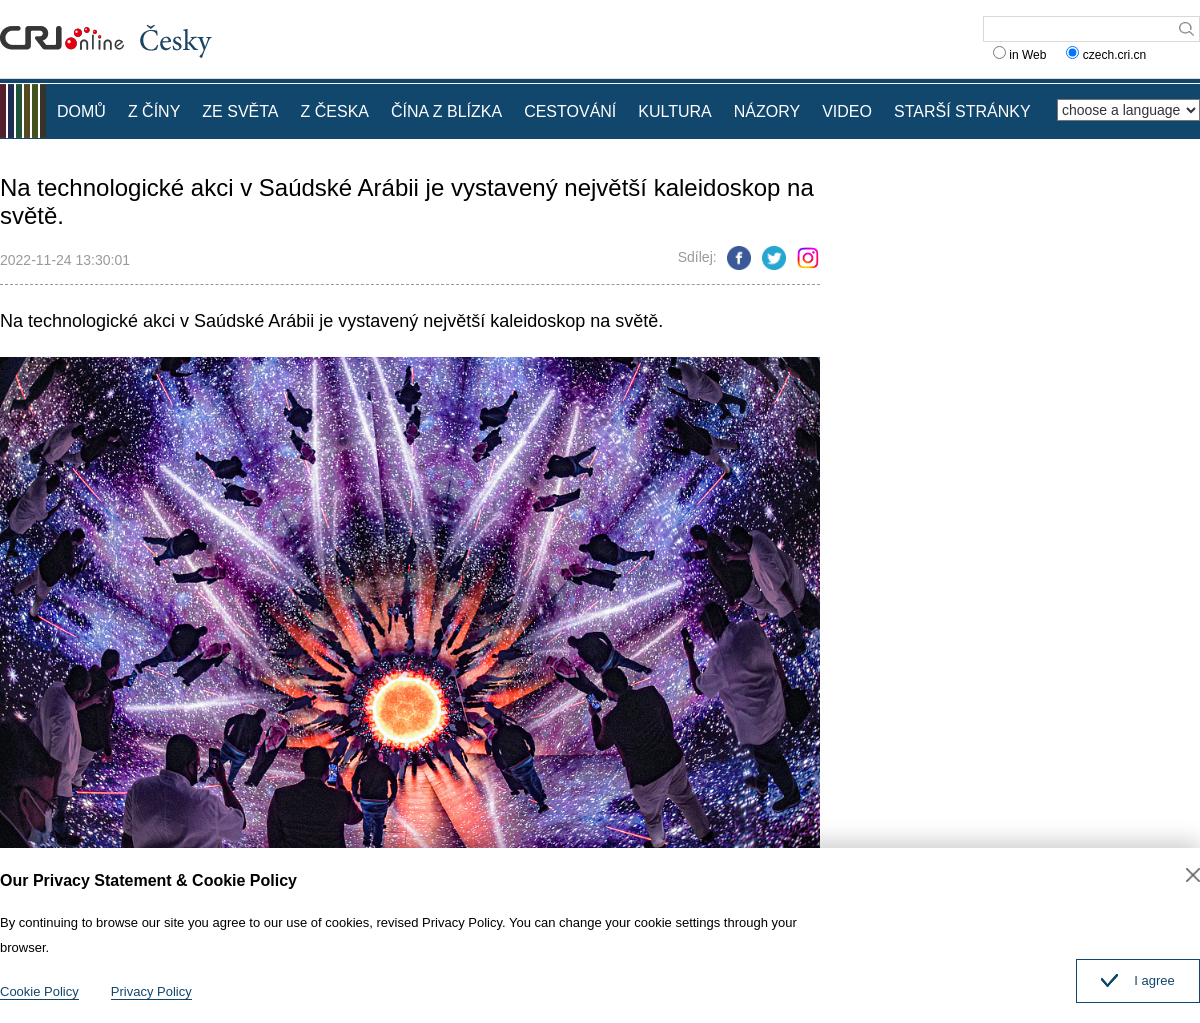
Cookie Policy (39, 991)
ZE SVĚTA (240, 111)
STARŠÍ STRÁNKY (962, 111)
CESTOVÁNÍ (570, 111)
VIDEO (847, 111)
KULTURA (675, 111)
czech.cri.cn (1107, 55)
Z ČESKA (335, 111)
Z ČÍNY (154, 111)
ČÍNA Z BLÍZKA (446, 111)
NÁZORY (767, 111)
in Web (1019, 55)
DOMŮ (81, 111)
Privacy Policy (151, 991)
